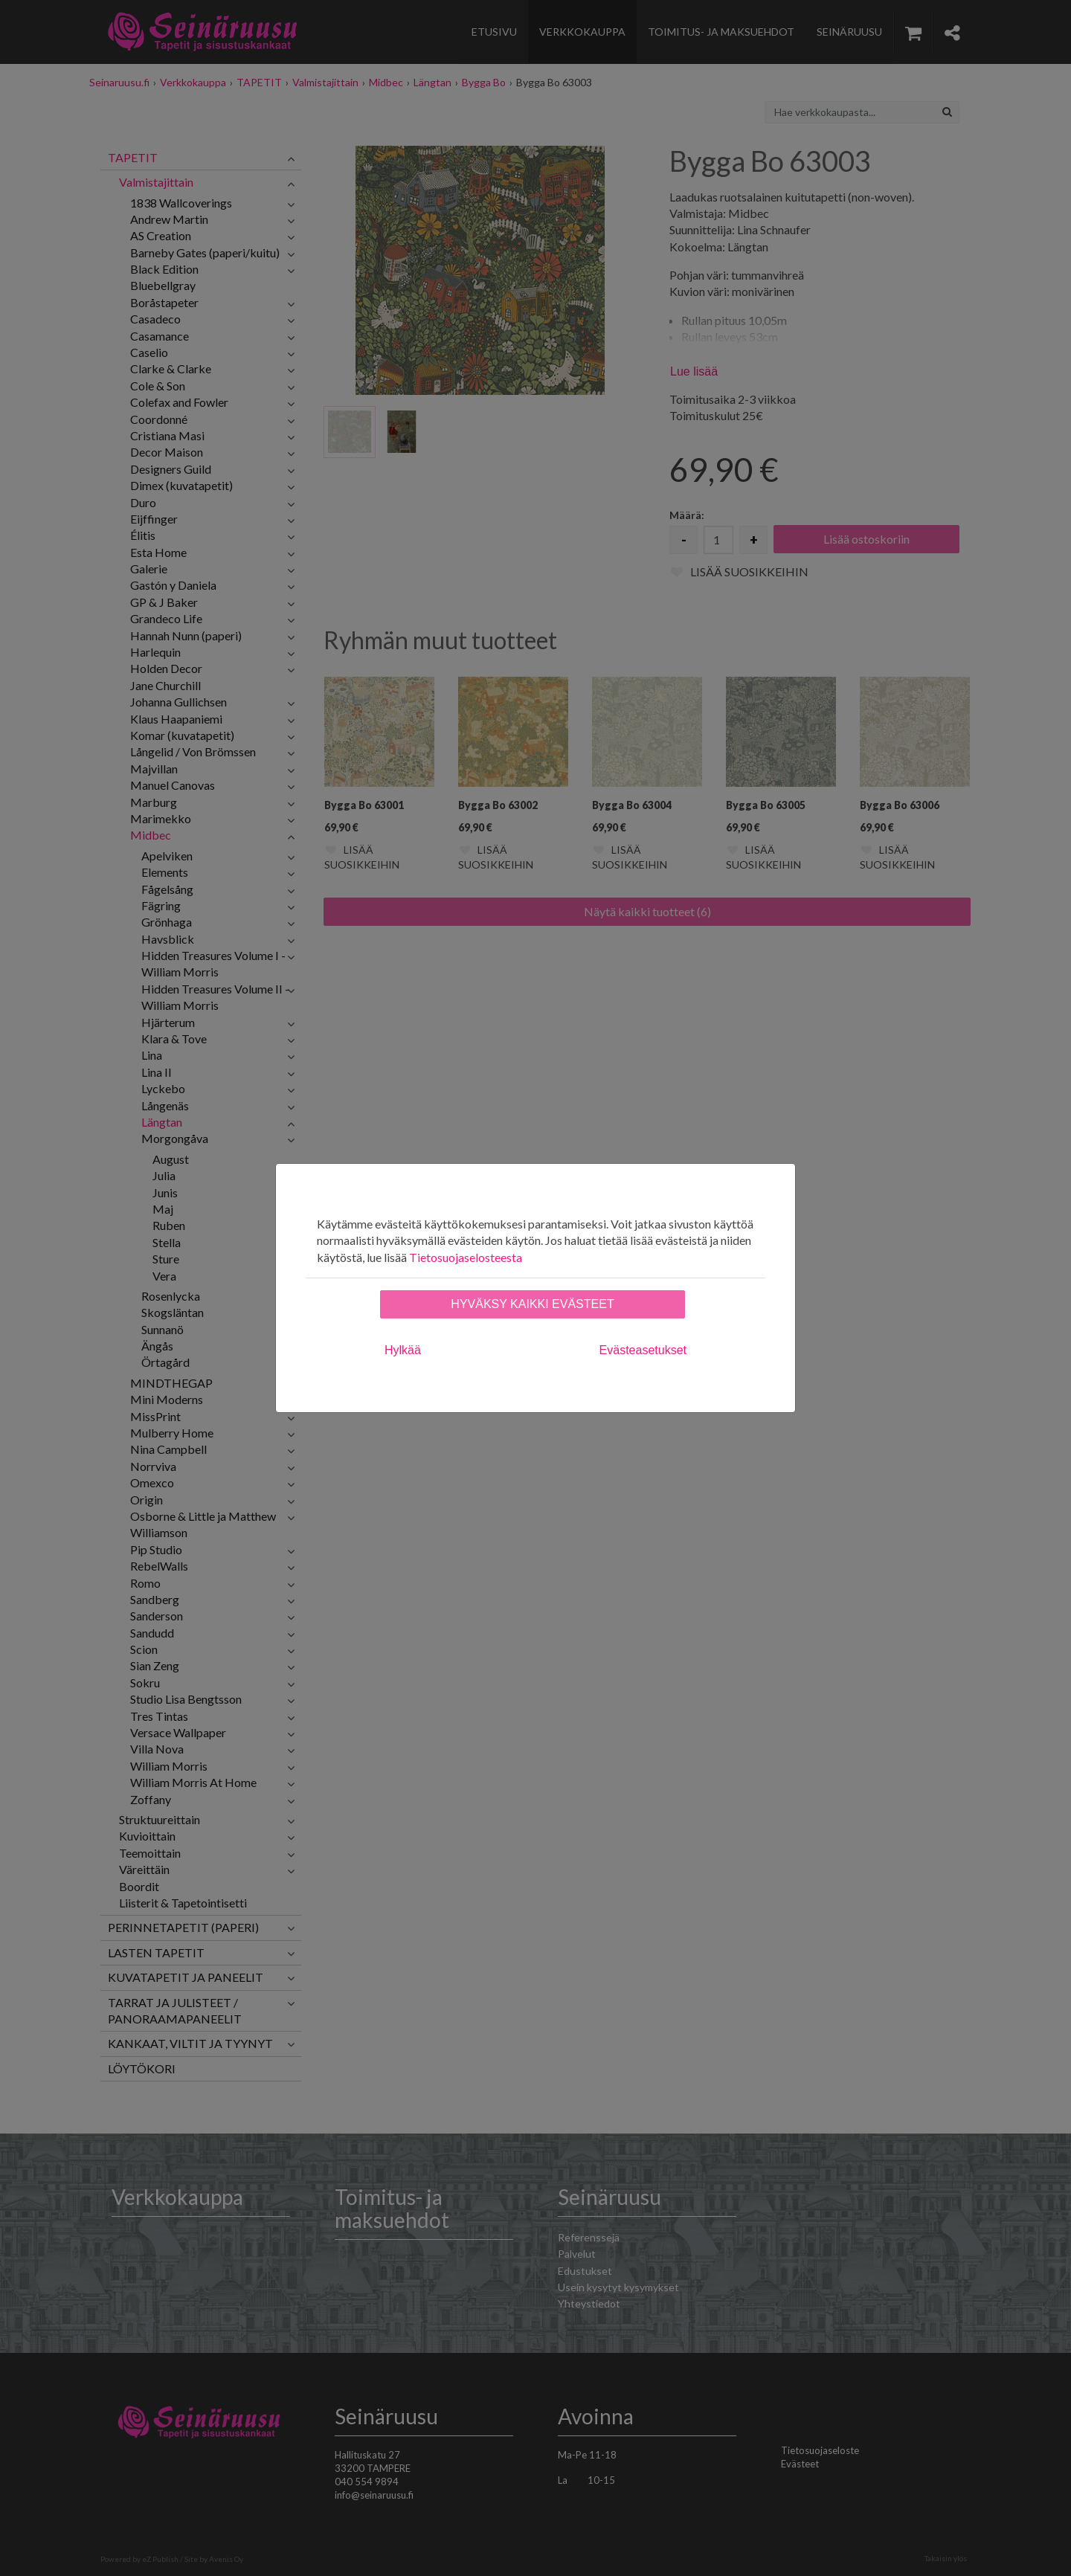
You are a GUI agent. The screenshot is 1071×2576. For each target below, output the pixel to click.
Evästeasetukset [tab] (642, 1350)
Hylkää (403, 1350)
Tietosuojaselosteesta (465, 1257)
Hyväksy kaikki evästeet (532, 1304)
